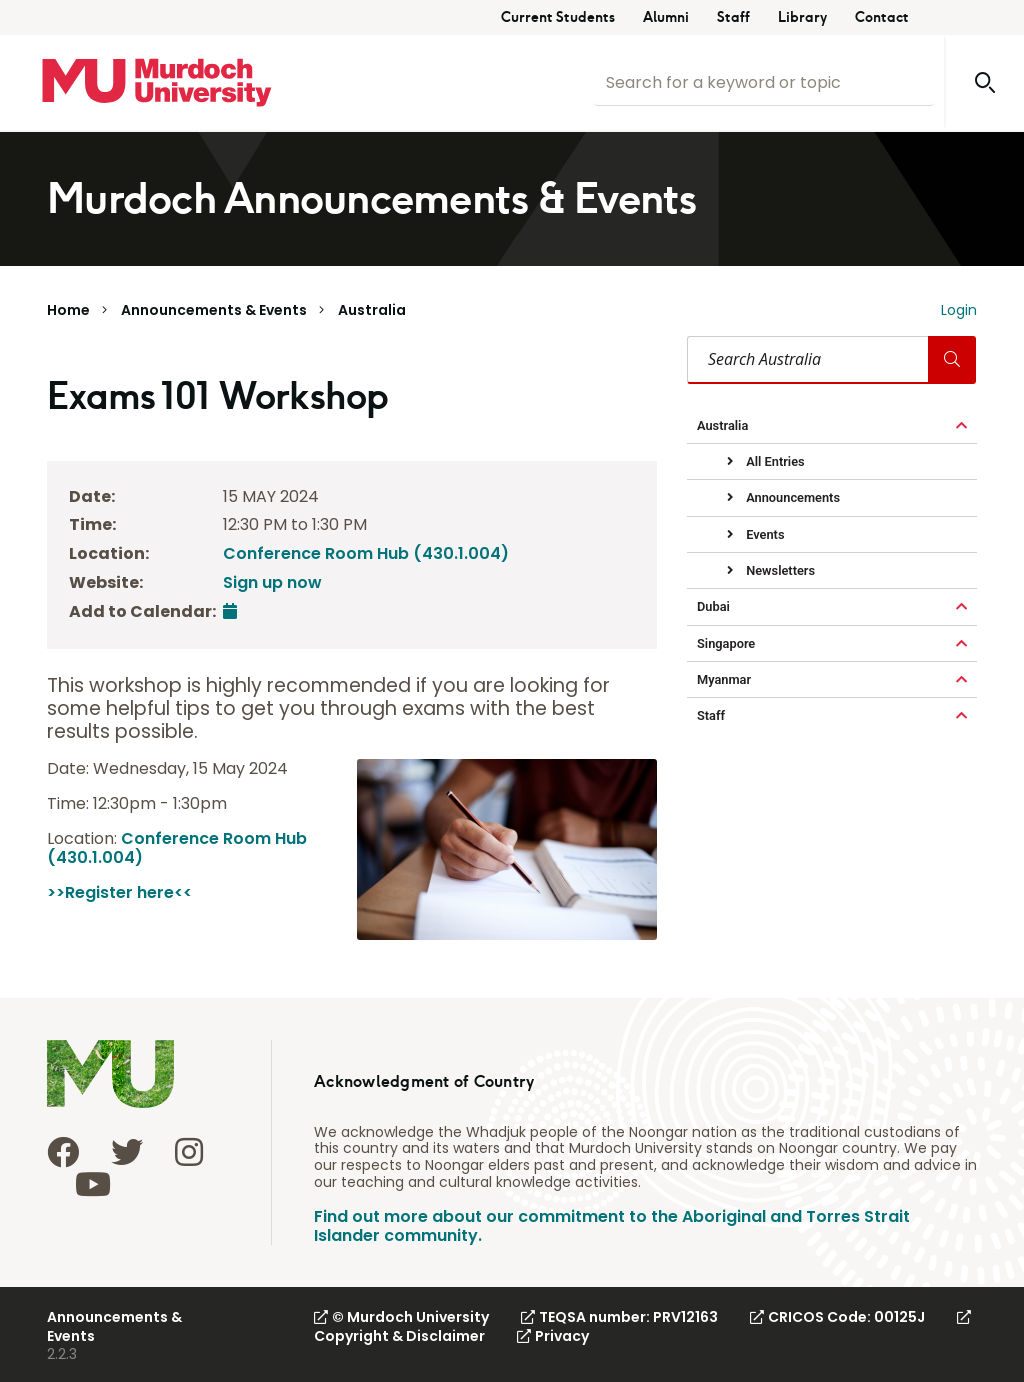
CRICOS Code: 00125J (837, 1317)
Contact (882, 17)
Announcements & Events (214, 310)
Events (763, 534)
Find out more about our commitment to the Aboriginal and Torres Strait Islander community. (612, 1226)
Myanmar (724, 679)
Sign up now (272, 582)
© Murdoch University (401, 1317)
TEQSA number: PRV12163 (619, 1317)
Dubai (713, 606)
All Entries (774, 461)
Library (802, 17)
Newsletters (779, 570)
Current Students (558, 17)
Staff (733, 17)
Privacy (553, 1336)
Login (959, 310)
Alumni (666, 17)
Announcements (791, 497)
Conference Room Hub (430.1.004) (366, 553)
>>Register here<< (119, 892)
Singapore (726, 643)
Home (68, 310)
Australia (372, 310)
